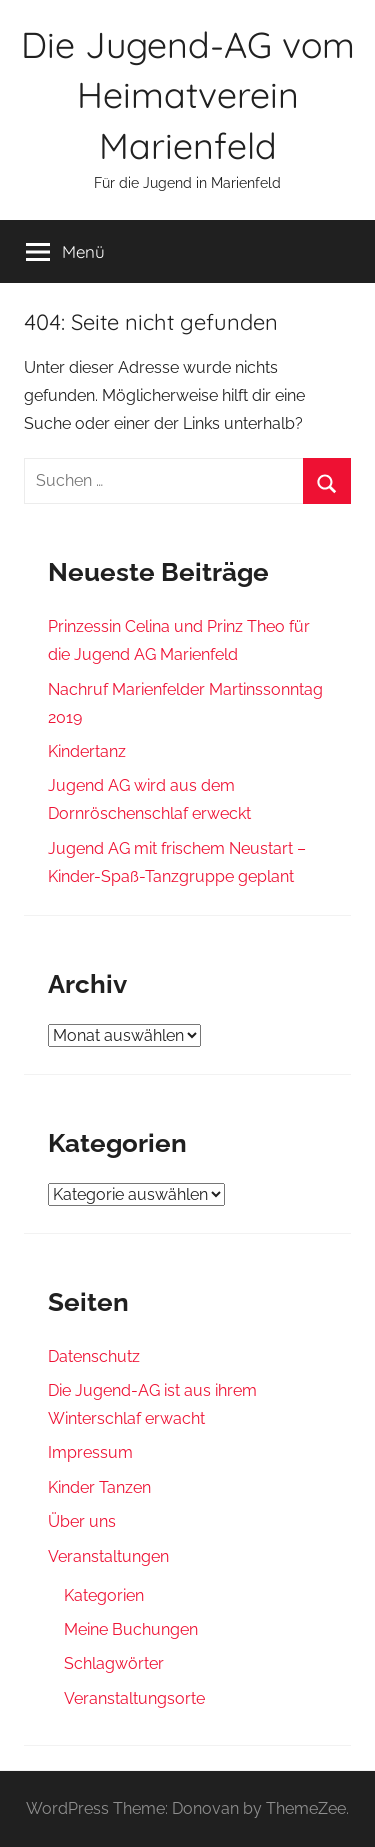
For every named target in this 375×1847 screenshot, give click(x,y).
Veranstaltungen (108, 1556)
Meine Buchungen (131, 1629)
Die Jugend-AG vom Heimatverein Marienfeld (188, 95)
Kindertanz (87, 751)
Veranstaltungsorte (134, 1698)
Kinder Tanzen (99, 1487)
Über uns (82, 1521)
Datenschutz (94, 1356)
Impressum (90, 1452)
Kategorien (104, 1595)
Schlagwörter (114, 1663)
